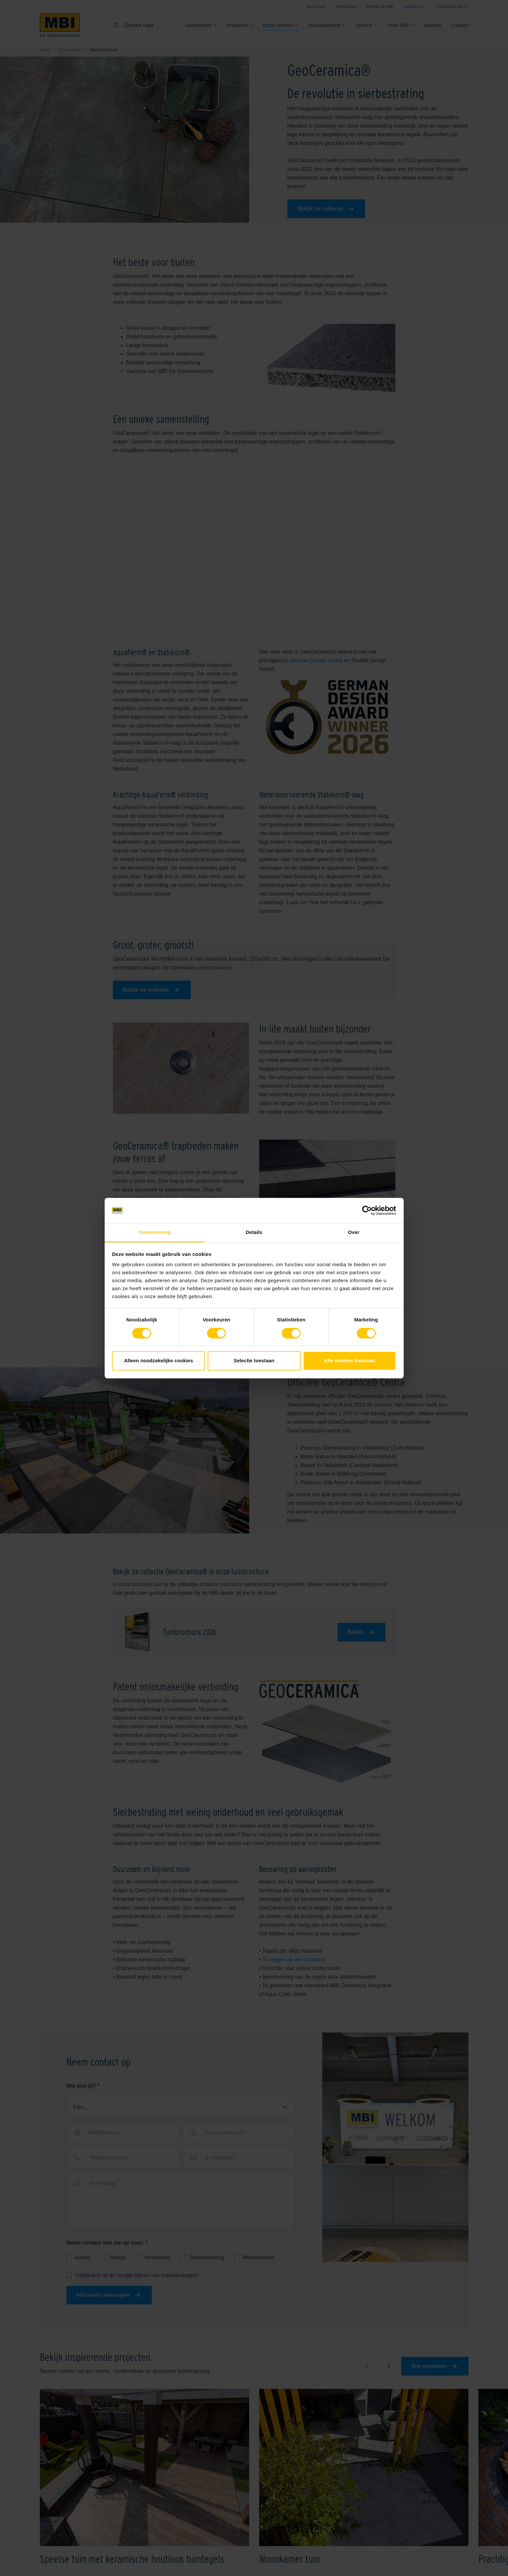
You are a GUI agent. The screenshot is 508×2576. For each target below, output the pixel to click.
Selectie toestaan (254, 1361)
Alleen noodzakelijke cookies (158, 1361)
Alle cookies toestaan (349, 1361)
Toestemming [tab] (154, 1232)
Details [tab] (254, 1232)
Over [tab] (353, 1232)
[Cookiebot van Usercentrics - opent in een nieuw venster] (367, 1210)
